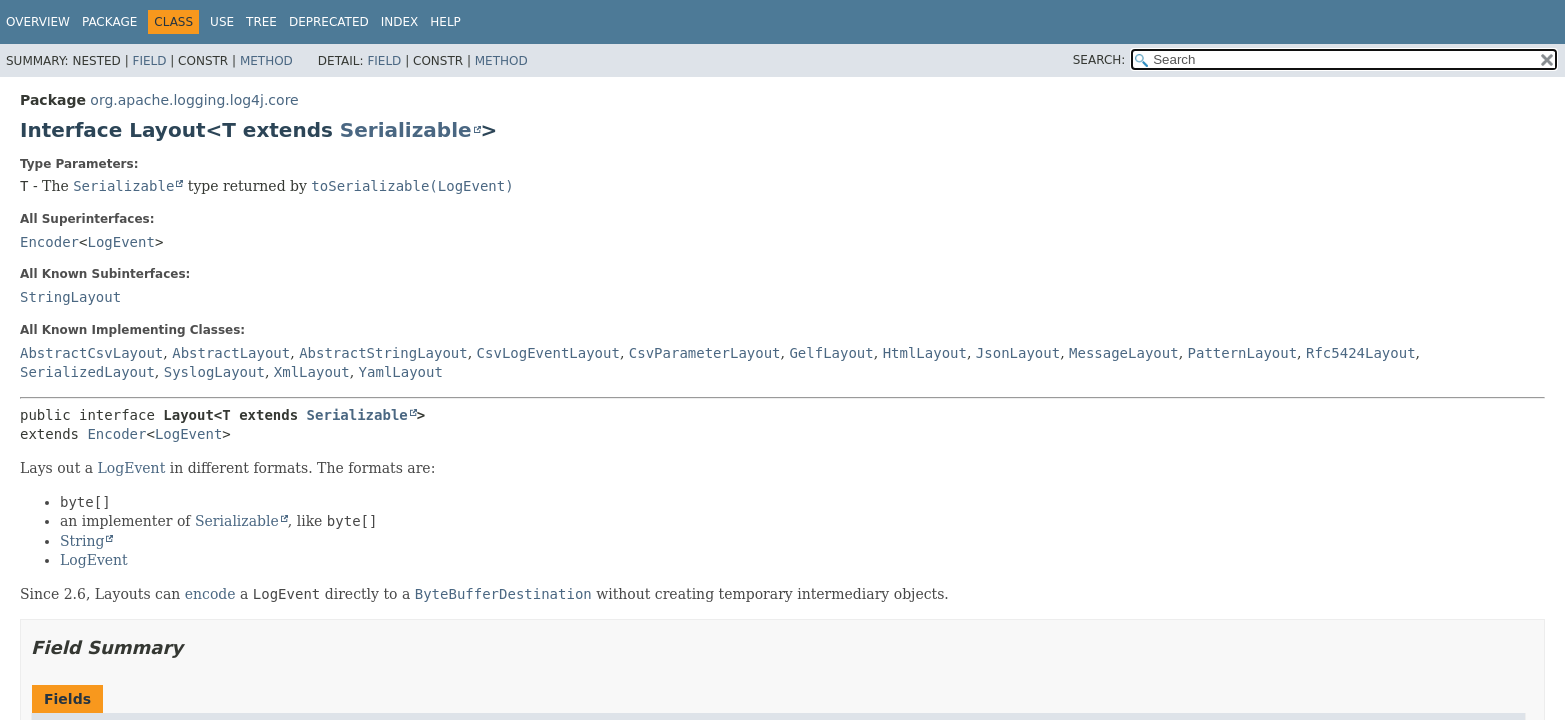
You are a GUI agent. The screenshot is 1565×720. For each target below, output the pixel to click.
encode (210, 594)
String (82, 541)
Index (400, 22)
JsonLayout (1018, 353)
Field (149, 61)
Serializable (406, 130)
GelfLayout (831, 353)
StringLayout (70, 297)
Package (109, 22)
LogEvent (120, 242)
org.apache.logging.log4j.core (194, 100)
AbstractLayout (231, 353)
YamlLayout (401, 372)
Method (266, 61)
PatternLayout (1243, 353)
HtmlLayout (925, 353)
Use (222, 22)
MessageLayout (1124, 353)
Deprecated (329, 22)
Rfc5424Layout (1361, 353)
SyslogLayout (214, 372)
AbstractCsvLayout (91, 353)
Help (445, 22)
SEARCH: (1099, 60)
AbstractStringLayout (383, 353)
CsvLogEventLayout (548, 353)
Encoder (49, 242)
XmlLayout (312, 372)
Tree (261, 22)
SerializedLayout (87, 372)
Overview (38, 22)
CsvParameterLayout (705, 353)
